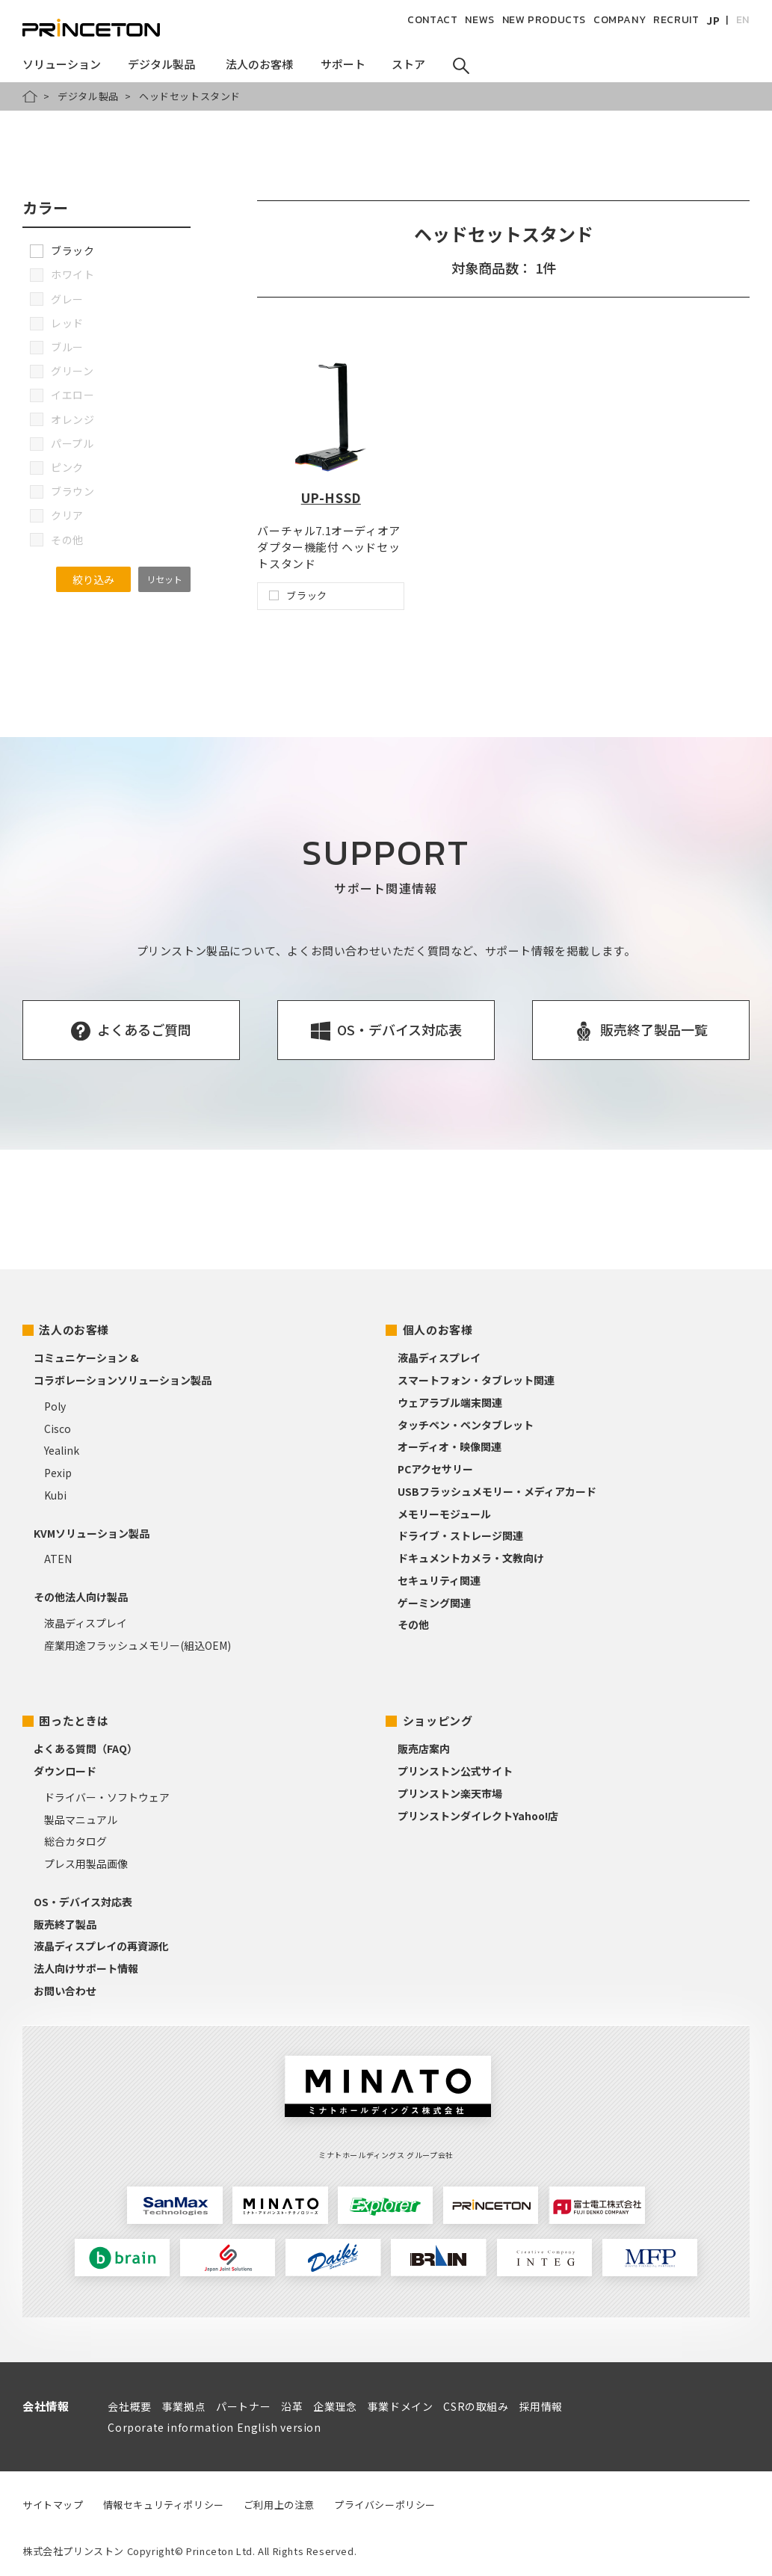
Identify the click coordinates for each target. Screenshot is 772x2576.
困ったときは (74, 1720)
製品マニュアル (80, 1819)
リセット (164, 579)
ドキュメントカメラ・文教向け (471, 1557)
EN (743, 20)
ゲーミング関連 (434, 1602)
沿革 (292, 2406)
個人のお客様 (438, 1329)
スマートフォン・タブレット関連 (476, 1379)
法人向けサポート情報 (86, 1968)
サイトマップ (53, 2505)
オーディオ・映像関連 (449, 1446)
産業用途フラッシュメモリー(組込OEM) (137, 1645)
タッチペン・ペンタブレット (466, 1424)
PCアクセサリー (435, 1468)
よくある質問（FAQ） (86, 1748)
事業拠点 (184, 2406)
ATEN (58, 1558)
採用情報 (541, 2406)
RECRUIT (676, 20)
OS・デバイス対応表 (83, 1901)
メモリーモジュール (444, 1513)
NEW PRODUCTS (544, 20)
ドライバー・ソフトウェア (107, 1797)
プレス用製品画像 (86, 1863)
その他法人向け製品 (81, 1596)
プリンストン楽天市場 (450, 1793)
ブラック (62, 250)
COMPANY (619, 20)
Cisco (57, 1428)
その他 (413, 1624)
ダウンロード (65, 1770)
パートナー (243, 2406)
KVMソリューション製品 (91, 1533)
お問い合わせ (65, 1990)
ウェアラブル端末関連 (450, 1402)
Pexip (58, 1472)
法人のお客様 (74, 1329)
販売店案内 (424, 1748)
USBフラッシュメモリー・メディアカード (497, 1491)
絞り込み (93, 579)
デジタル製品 (88, 96)
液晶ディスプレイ (85, 1622)
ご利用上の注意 (279, 2505)
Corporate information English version (214, 2427)
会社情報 (45, 2406)
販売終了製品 (65, 1924)
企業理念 (334, 2406)
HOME (29, 96)
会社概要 (129, 2406)
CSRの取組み (475, 2406)
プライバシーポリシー (385, 2505)
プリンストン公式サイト (455, 1770)
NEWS (479, 20)
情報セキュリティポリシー (163, 2505)
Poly (55, 1406)
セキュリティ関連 (439, 1580)
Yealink (61, 1450)
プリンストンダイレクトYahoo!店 (478, 1815)
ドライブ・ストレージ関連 (460, 1535)
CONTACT (432, 20)
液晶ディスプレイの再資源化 (101, 1945)
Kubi (55, 1495)
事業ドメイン (400, 2406)
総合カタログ (75, 1841)
